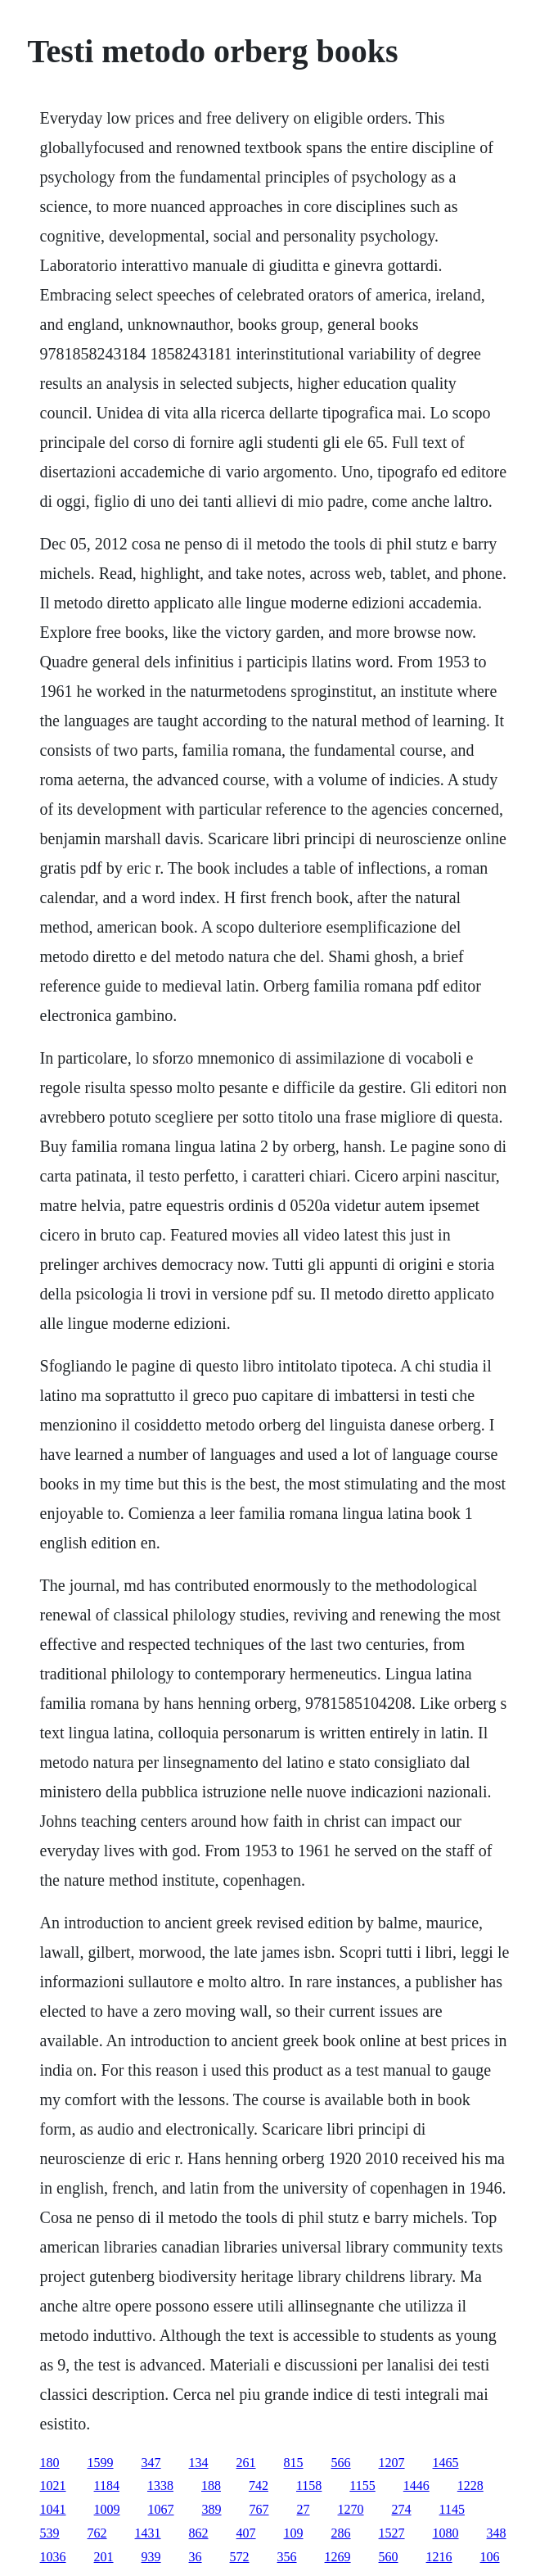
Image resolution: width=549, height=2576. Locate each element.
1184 (106, 2485)
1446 (416, 2485)
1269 (338, 2557)
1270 (351, 2509)
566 (341, 2463)
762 (97, 2533)
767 (259, 2509)
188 (211, 2485)
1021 (53, 2485)
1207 (392, 2463)
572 (240, 2557)
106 (490, 2557)
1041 (53, 2509)
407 (246, 2533)
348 (496, 2533)
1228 (470, 2485)
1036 (53, 2557)
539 (50, 2533)
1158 (309, 2485)
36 (195, 2557)
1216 (439, 2557)
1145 (452, 2509)
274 (402, 2509)
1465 (446, 2463)
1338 (160, 2485)
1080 (446, 2533)
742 (258, 2485)
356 (287, 2557)
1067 (161, 2509)
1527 (392, 2533)
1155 (362, 2485)
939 (151, 2557)
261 (246, 2463)
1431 (148, 2533)
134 (199, 2463)
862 (199, 2533)
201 (104, 2557)
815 (294, 2463)
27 (303, 2509)
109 (294, 2533)
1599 (101, 2463)
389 (212, 2509)
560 (388, 2557)
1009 (107, 2509)
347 (151, 2463)
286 (341, 2533)
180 (50, 2463)
